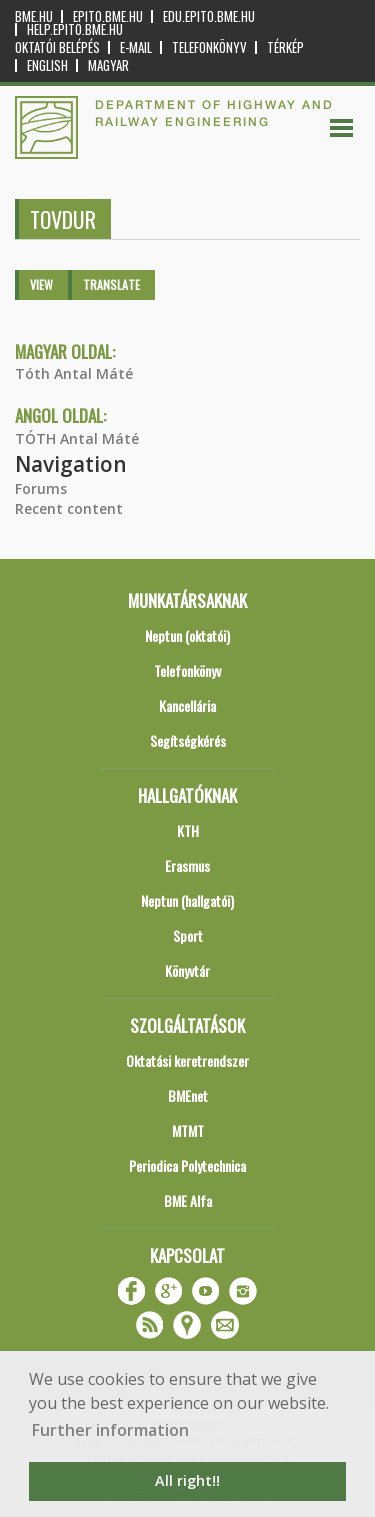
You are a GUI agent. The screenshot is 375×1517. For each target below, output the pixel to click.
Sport (188, 935)
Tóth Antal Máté (74, 373)
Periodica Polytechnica (187, 1165)
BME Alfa (188, 1200)
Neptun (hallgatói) (187, 900)
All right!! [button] (187, 1480)
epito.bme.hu (108, 16)
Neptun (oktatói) (187, 635)
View (41, 284)
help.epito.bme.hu (75, 29)
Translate (111, 284)
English (47, 65)
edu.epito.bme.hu (209, 16)
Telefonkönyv (209, 47)
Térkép (285, 47)
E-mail (136, 47)
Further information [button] (110, 1430)
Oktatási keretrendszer (187, 1060)
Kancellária (187, 705)
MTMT (188, 1130)
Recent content (69, 508)
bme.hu (34, 16)
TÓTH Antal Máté (77, 438)
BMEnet (188, 1095)
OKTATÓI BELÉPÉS (57, 47)
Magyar (108, 65)
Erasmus (187, 865)
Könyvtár (187, 970)
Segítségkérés (188, 740)
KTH (188, 830)
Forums (41, 488)
